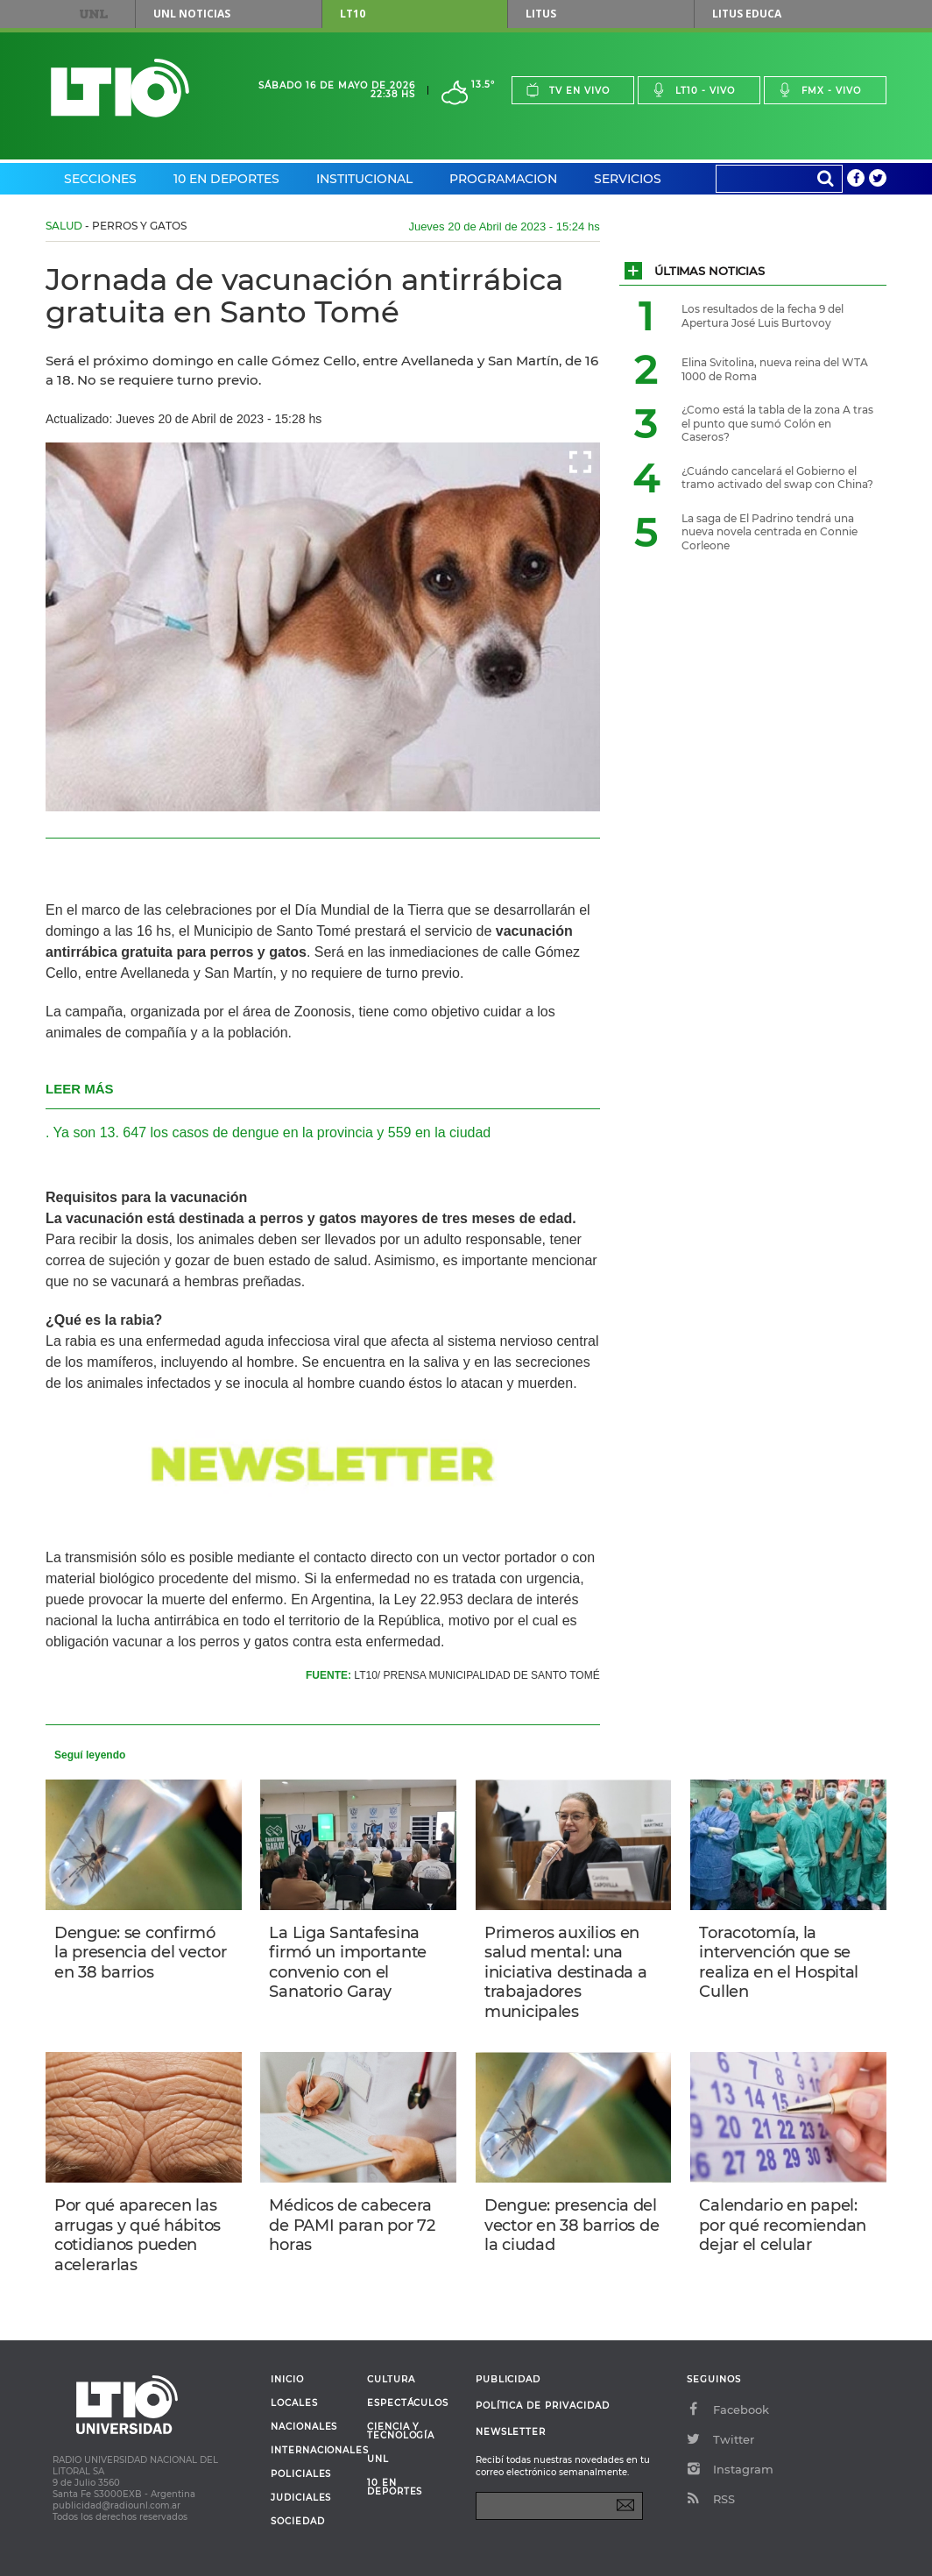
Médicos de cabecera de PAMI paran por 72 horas (351, 2225)
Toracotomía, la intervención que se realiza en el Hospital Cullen (778, 1962)
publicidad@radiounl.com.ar (116, 2505)
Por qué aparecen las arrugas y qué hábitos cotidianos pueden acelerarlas (137, 2235)
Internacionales (312, 2450)
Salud (64, 225)
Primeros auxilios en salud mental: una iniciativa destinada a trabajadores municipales (565, 1972)
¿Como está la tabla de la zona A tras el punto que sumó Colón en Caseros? (777, 423)
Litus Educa (746, 13)
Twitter (720, 2439)
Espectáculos (407, 2403)
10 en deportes (395, 2487)
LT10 (352, 13)
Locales (294, 2403)
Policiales (301, 2474)
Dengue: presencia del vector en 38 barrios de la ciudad (571, 2225)
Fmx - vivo (819, 89)
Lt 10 (120, 88)
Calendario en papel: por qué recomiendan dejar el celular (782, 2225)
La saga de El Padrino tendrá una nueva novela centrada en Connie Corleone (769, 532)
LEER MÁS (80, 1088)
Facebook (728, 2410)
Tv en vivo (568, 89)
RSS (711, 2499)
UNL (94, 14)
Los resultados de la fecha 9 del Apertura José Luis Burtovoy (762, 315)
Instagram (730, 2469)
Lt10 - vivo (693, 89)
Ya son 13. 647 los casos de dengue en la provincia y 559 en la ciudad (272, 1132)
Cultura (391, 2379)
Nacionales (304, 2427)
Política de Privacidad (543, 2405)
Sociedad (298, 2521)
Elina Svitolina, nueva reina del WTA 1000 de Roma (774, 369)
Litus (541, 13)
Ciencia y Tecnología (400, 2431)
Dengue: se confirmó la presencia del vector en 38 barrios (140, 1952)
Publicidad (508, 2379)
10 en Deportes (226, 179)
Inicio (287, 2379)
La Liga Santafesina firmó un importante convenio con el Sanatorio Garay (348, 1962)
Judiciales (301, 2498)
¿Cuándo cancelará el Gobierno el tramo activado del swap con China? (777, 478)
